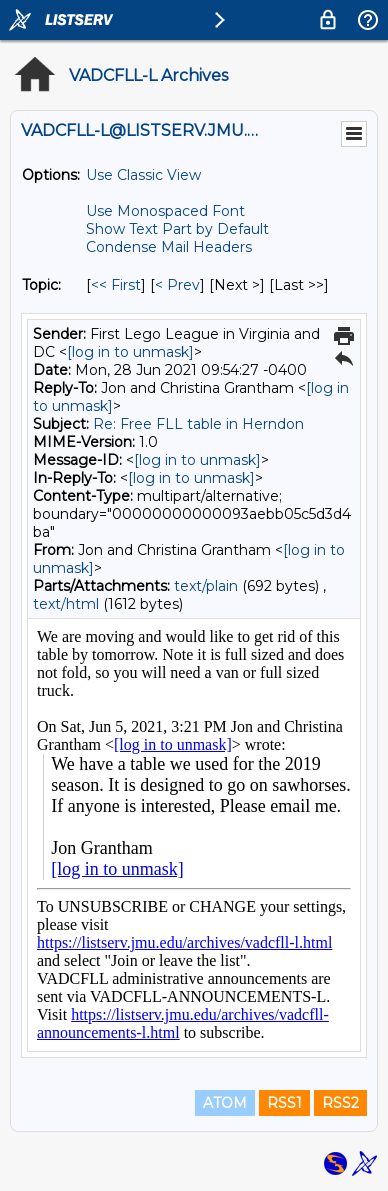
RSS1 (284, 1103)
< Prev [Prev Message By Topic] (177, 285)
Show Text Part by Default (177, 229)
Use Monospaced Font (165, 211)
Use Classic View (143, 175)
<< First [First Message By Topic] (116, 285)
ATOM (225, 1103)
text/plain (206, 586)
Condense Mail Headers (169, 247)
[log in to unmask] (130, 352)
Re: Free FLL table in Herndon (198, 424)
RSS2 (340, 1103)
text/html (66, 604)
